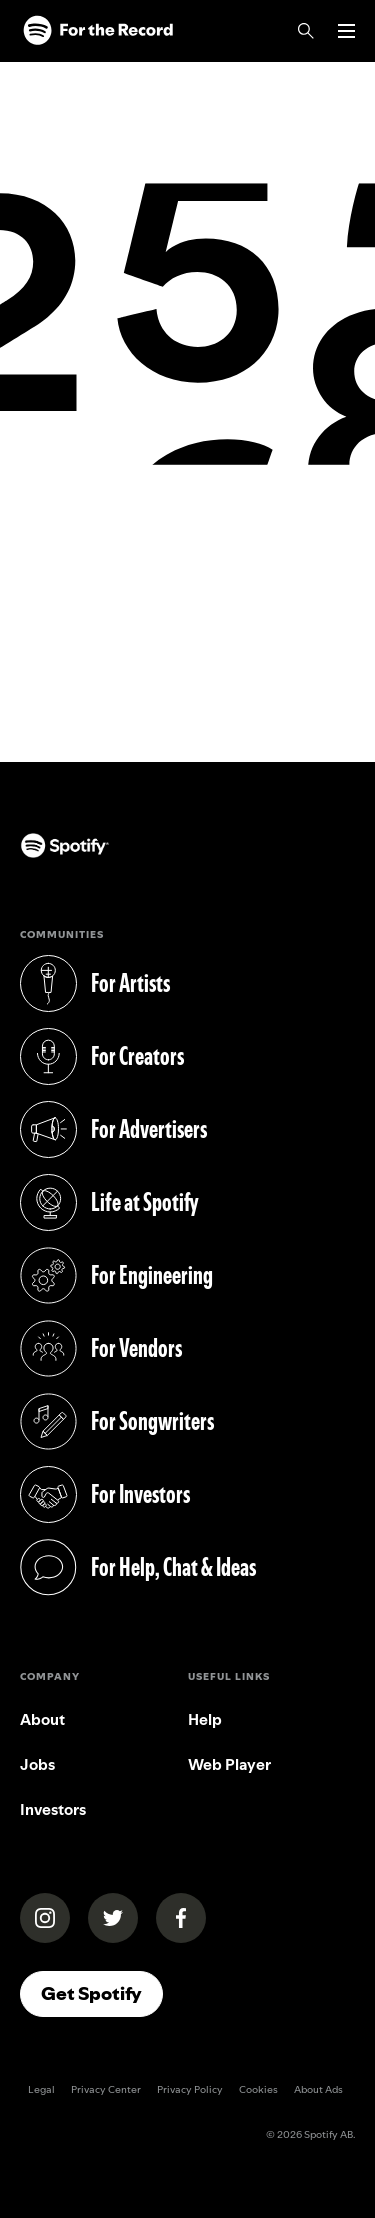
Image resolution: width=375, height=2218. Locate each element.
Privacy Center (106, 2089)
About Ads (318, 2089)
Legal (41, 2089)
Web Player (229, 1764)
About (42, 1719)
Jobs (37, 1764)
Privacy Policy (190, 2089)
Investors (53, 1809)
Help (205, 1719)
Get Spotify (91, 1993)
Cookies (258, 2089)
